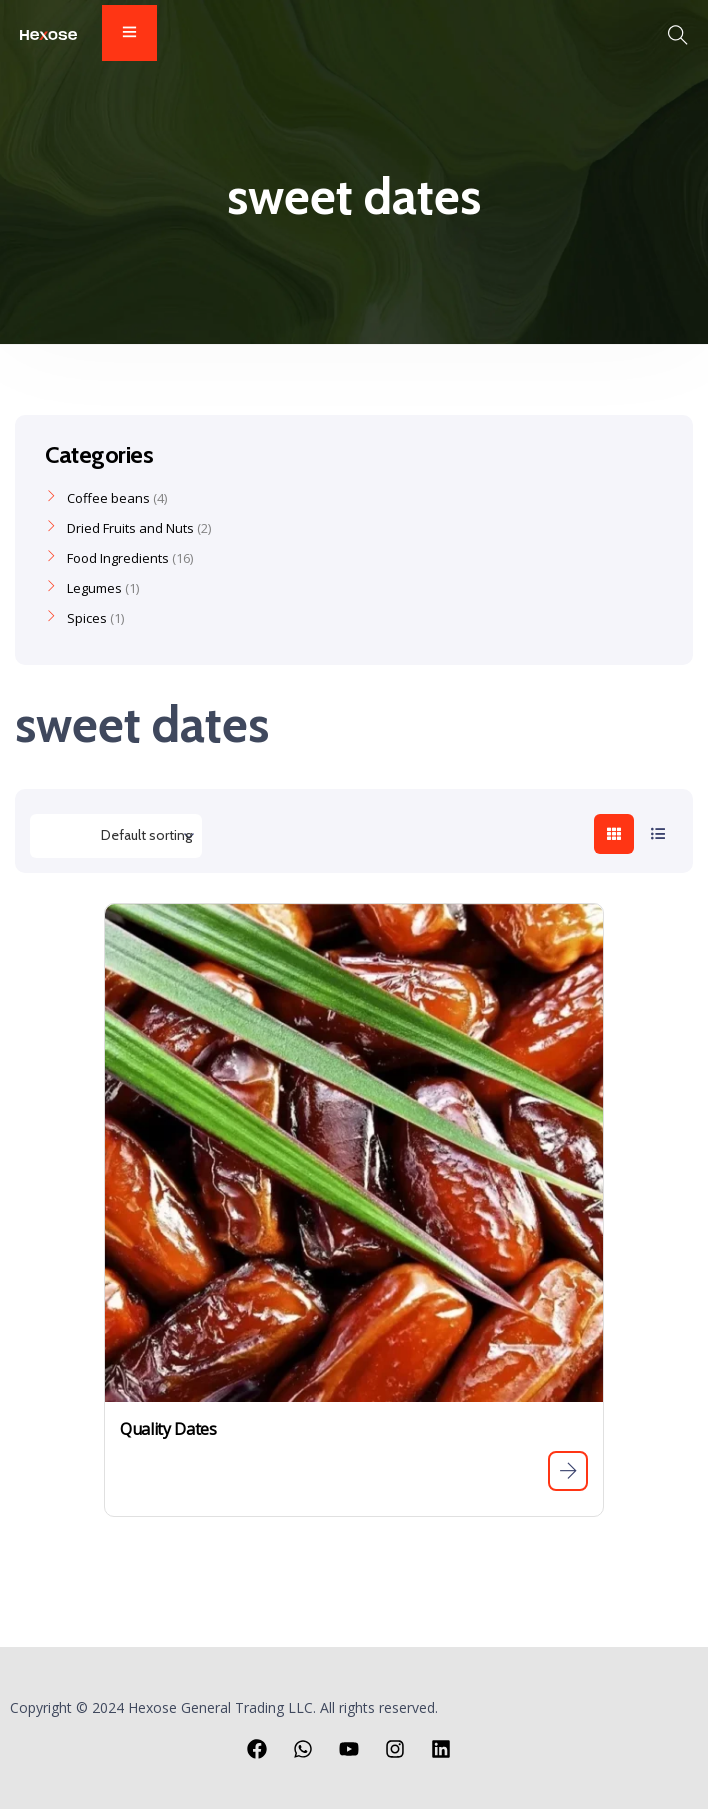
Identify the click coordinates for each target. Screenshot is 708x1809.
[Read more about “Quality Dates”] (568, 1471)
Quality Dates (168, 1429)
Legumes (94, 588)
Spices (87, 618)
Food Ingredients (118, 558)
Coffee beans (108, 498)
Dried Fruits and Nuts (130, 528)
